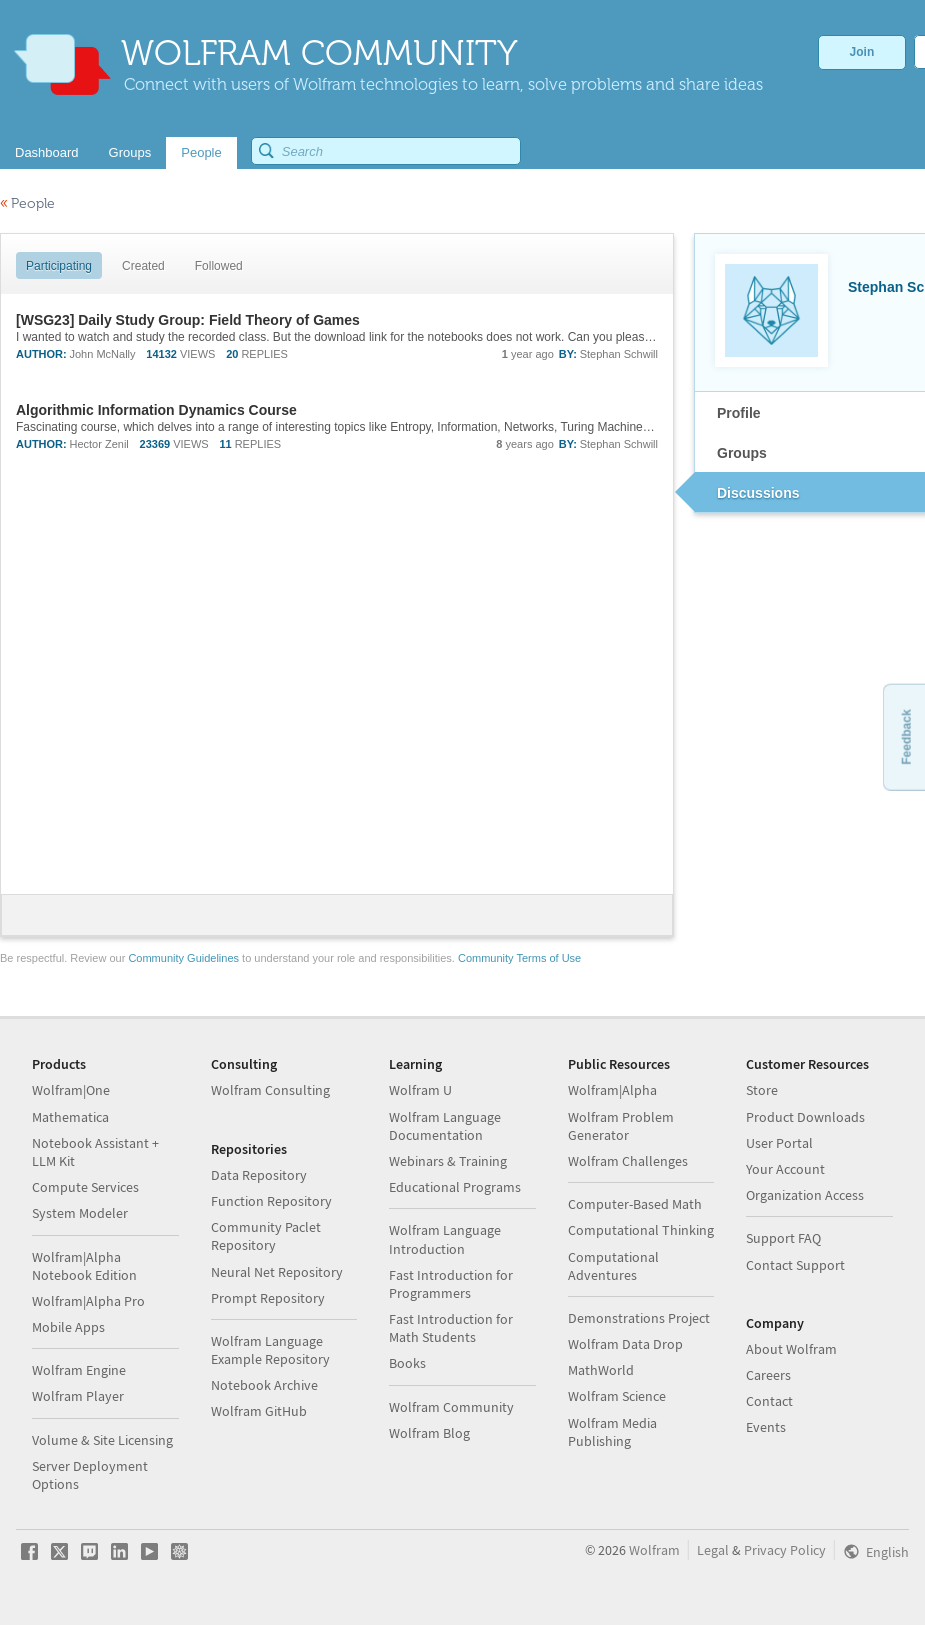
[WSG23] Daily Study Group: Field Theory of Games (188, 320)
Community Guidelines (183, 958)
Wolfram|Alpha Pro (88, 1301)
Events (766, 1427)
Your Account (785, 1169)
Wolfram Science (617, 1396)
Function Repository (271, 1201)
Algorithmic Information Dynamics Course (156, 410)
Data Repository (259, 1175)
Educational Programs (455, 1187)
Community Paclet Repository (266, 1236)
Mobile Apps (68, 1327)
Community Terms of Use (519, 958)
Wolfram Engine (79, 1370)
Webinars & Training (448, 1161)
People (27, 203)
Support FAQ (783, 1238)
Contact (769, 1401)
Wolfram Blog (429, 1433)
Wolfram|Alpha (612, 1090)
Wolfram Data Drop (625, 1344)
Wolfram (654, 1550)
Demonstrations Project (639, 1318)
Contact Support (795, 1265)
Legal (713, 1550)
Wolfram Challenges (628, 1161)
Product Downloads (805, 1117)
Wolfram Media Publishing (612, 1432)
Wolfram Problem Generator (621, 1126)
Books (407, 1363)
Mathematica (70, 1117)
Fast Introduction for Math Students (451, 1328)
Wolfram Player (78, 1396)
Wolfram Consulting (270, 1090)
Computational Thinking (641, 1230)
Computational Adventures (613, 1266)
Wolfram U (420, 1090)
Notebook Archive (264, 1385)
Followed (219, 266)
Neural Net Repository (277, 1272)
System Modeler (80, 1213)
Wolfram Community (451, 1407)
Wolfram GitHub (259, 1411)
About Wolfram (791, 1349)
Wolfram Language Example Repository (270, 1350)
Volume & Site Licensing (102, 1440)
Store (762, 1090)
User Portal (779, 1143)
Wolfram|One (71, 1090)
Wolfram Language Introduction (445, 1239)
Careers (768, 1375)
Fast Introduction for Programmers (451, 1284)
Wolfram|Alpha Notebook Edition (84, 1266)
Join (862, 52)
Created (143, 266)
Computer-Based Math (635, 1204)
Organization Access (805, 1195)
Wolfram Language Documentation (445, 1126)
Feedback (906, 736)
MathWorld (601, 1370)
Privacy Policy (785, 1550)
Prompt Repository (268, 1298)
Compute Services (85, 1187)
